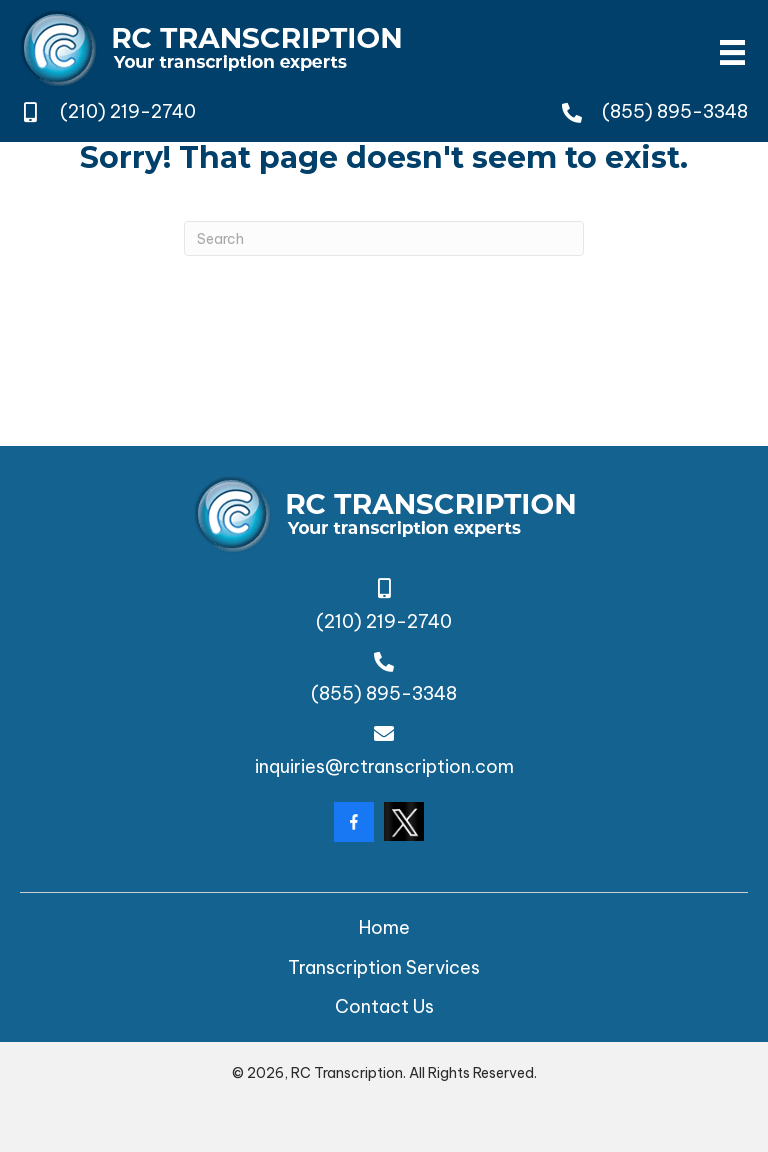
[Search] (384, 238)
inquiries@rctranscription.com (384, 766)
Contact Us (384, 1006)
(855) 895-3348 (675, 111)
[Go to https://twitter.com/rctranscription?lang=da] (404, 821)
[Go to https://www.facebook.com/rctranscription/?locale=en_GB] (354, 822)
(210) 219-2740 (128, 111)
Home (384, 927)
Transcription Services (384, 967)
